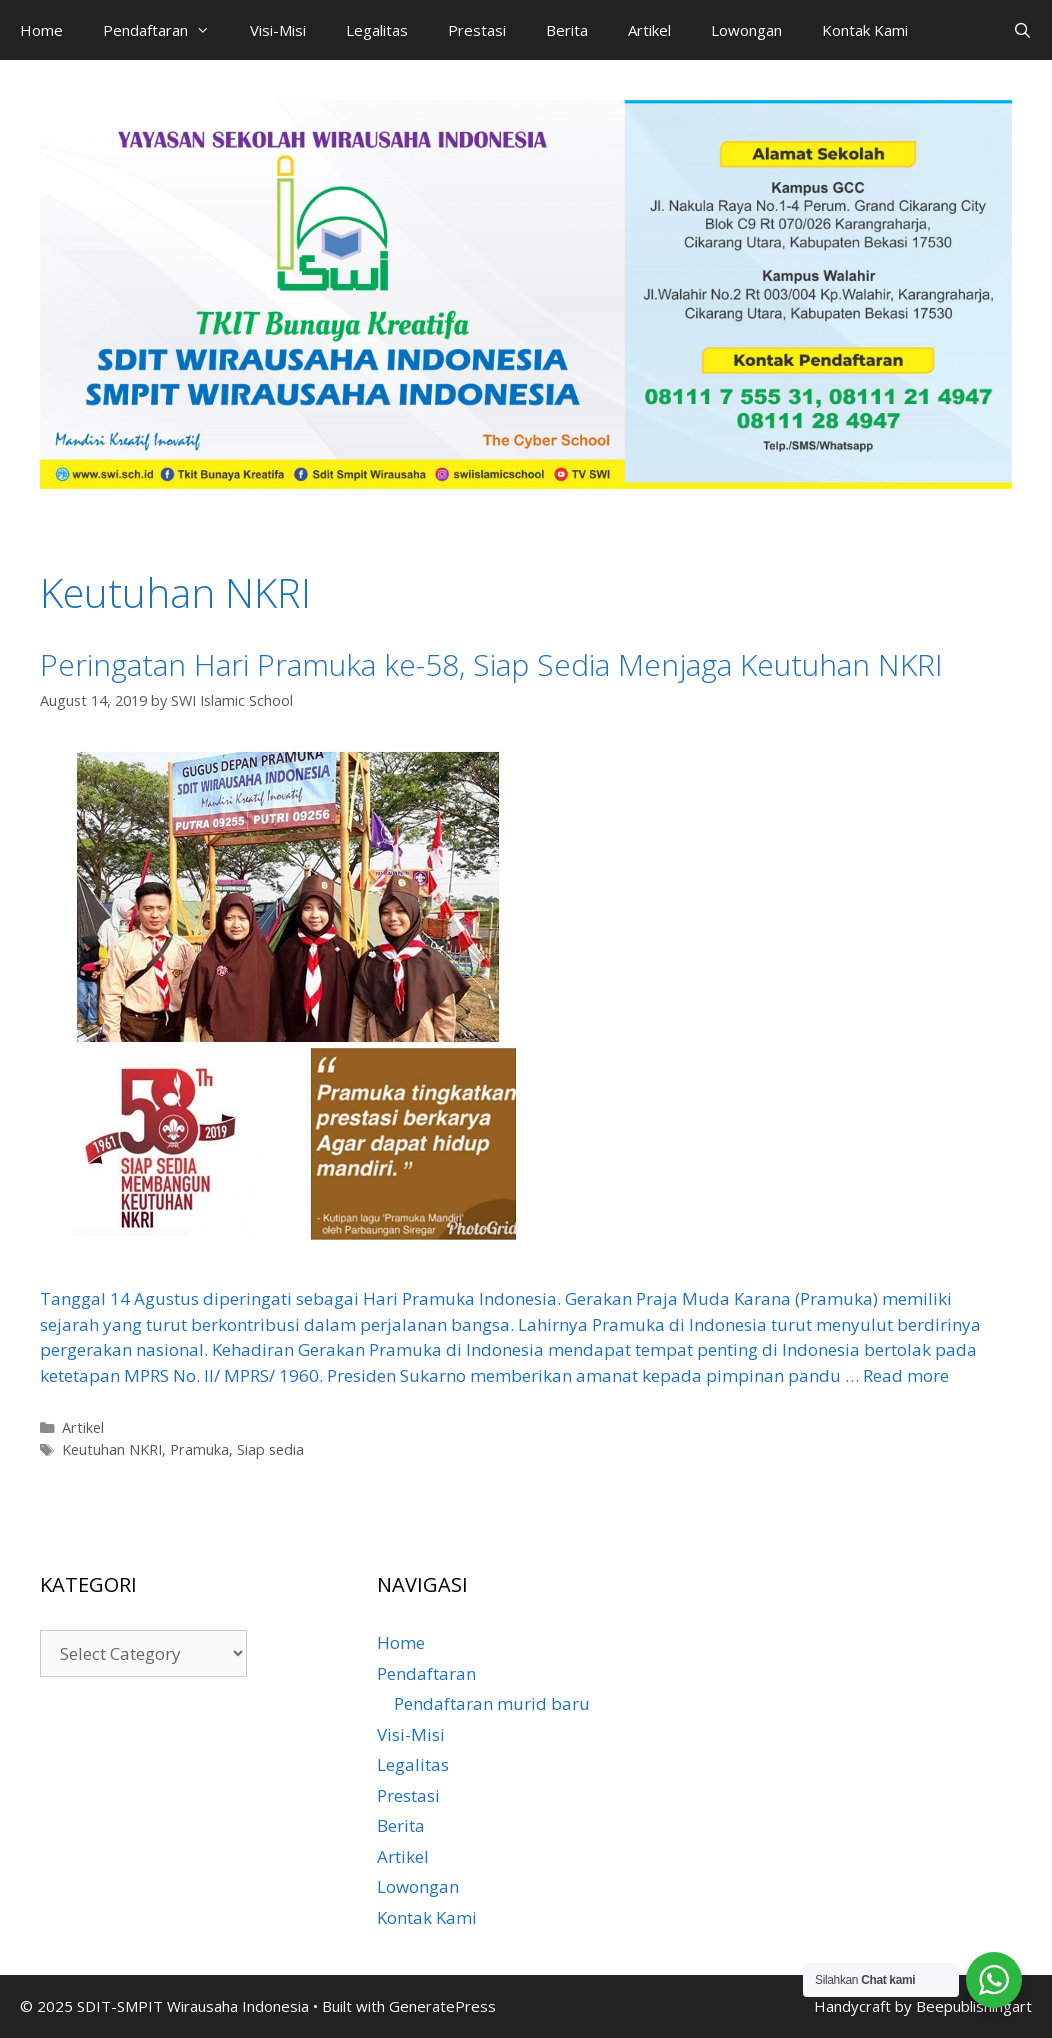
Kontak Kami (865, 30)
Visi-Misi (278, 30)
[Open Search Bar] (1022, 30)
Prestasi (477, 30)
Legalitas (377, 30)
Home (41, 30)
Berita (567, 30)
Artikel (649, 30)
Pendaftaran (166, 30)
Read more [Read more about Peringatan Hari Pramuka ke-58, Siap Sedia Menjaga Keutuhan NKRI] (906, 1375)
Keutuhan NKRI (112, 1449)
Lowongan (746, 30)
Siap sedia (270, 1449)
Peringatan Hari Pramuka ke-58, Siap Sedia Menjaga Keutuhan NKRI (491, 664)
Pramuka (199, 1449)
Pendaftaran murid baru (492, 1703)
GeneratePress (442, 2006)
